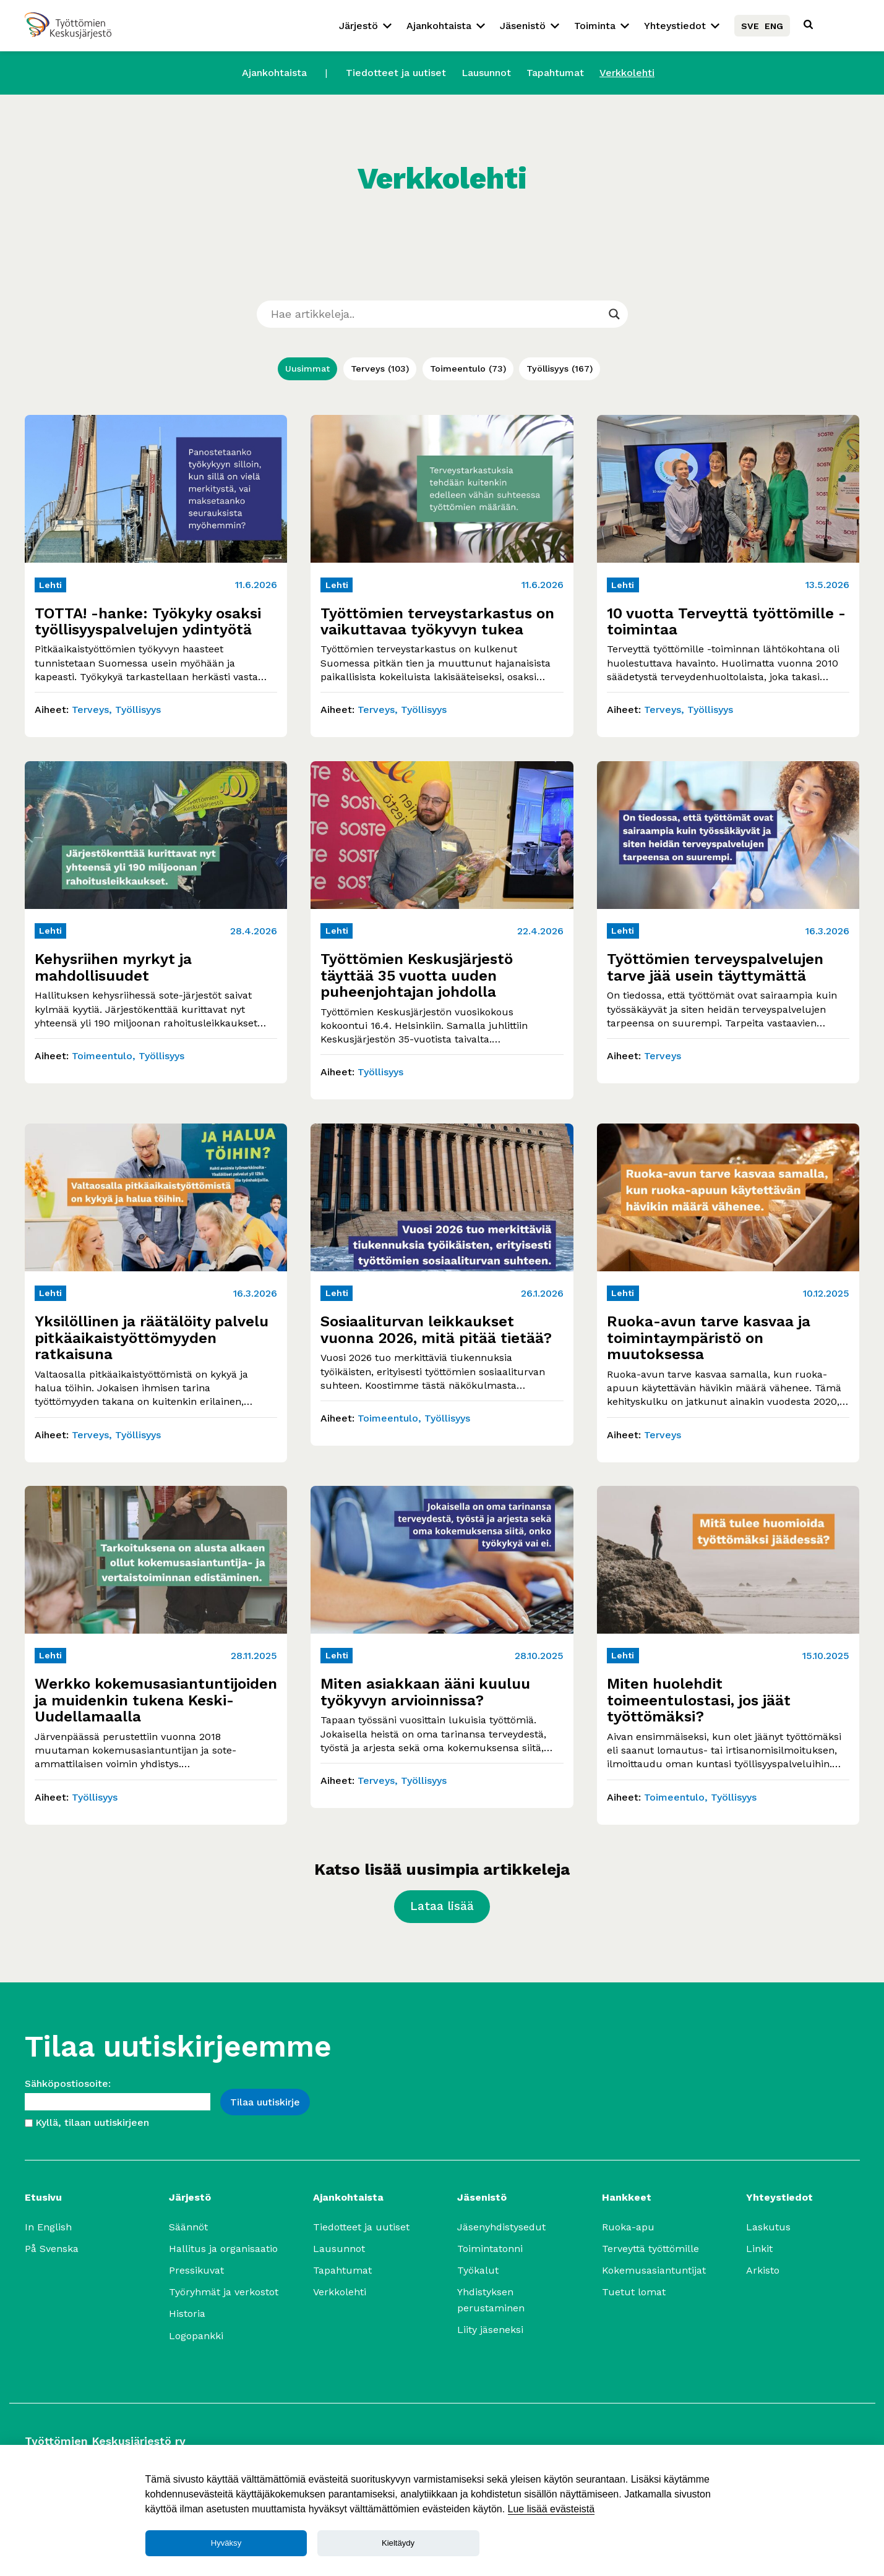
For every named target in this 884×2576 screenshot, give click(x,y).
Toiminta (595, 26)
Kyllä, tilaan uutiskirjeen (92, 2122)
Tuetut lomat (634, 2292)
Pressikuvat (196, 2270)
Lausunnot (486, 73)
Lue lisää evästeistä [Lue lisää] (551, 2509)
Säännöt (188, 2227)
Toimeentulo (468, 368)
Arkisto (762, 2270)
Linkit (759, 2248)
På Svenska (52, 2248)
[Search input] (437, 314)
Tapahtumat (555, 73)
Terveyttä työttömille (650, 2248)
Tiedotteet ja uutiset (396, 73)
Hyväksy (226, 2543)
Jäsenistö (523, 26)
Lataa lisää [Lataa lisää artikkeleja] (442, 1906)
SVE (750, 26)
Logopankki (196, 2336)
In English (48, 2227)
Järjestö (358, 26)
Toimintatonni (490, 2248)
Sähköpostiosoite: (68, 2083)
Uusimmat (307, 368)
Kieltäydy (398, 2543)
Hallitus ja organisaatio (223, 2248)
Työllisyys (559, 368)
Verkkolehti (626, 73)
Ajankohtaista (438, 26)
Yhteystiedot (675, 26)
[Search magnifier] (614, 314)
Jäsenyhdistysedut (501, 2227)
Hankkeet (626, 2197)
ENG (774, 26)
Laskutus (768, 2227)
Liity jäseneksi (490, 2329)
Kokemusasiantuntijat (654, 2270)
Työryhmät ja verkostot (223, 2292)
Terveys (380, 368)
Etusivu (43, 2197)
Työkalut (478, 2270)
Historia (187, 2313)
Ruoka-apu (628, 2227)
